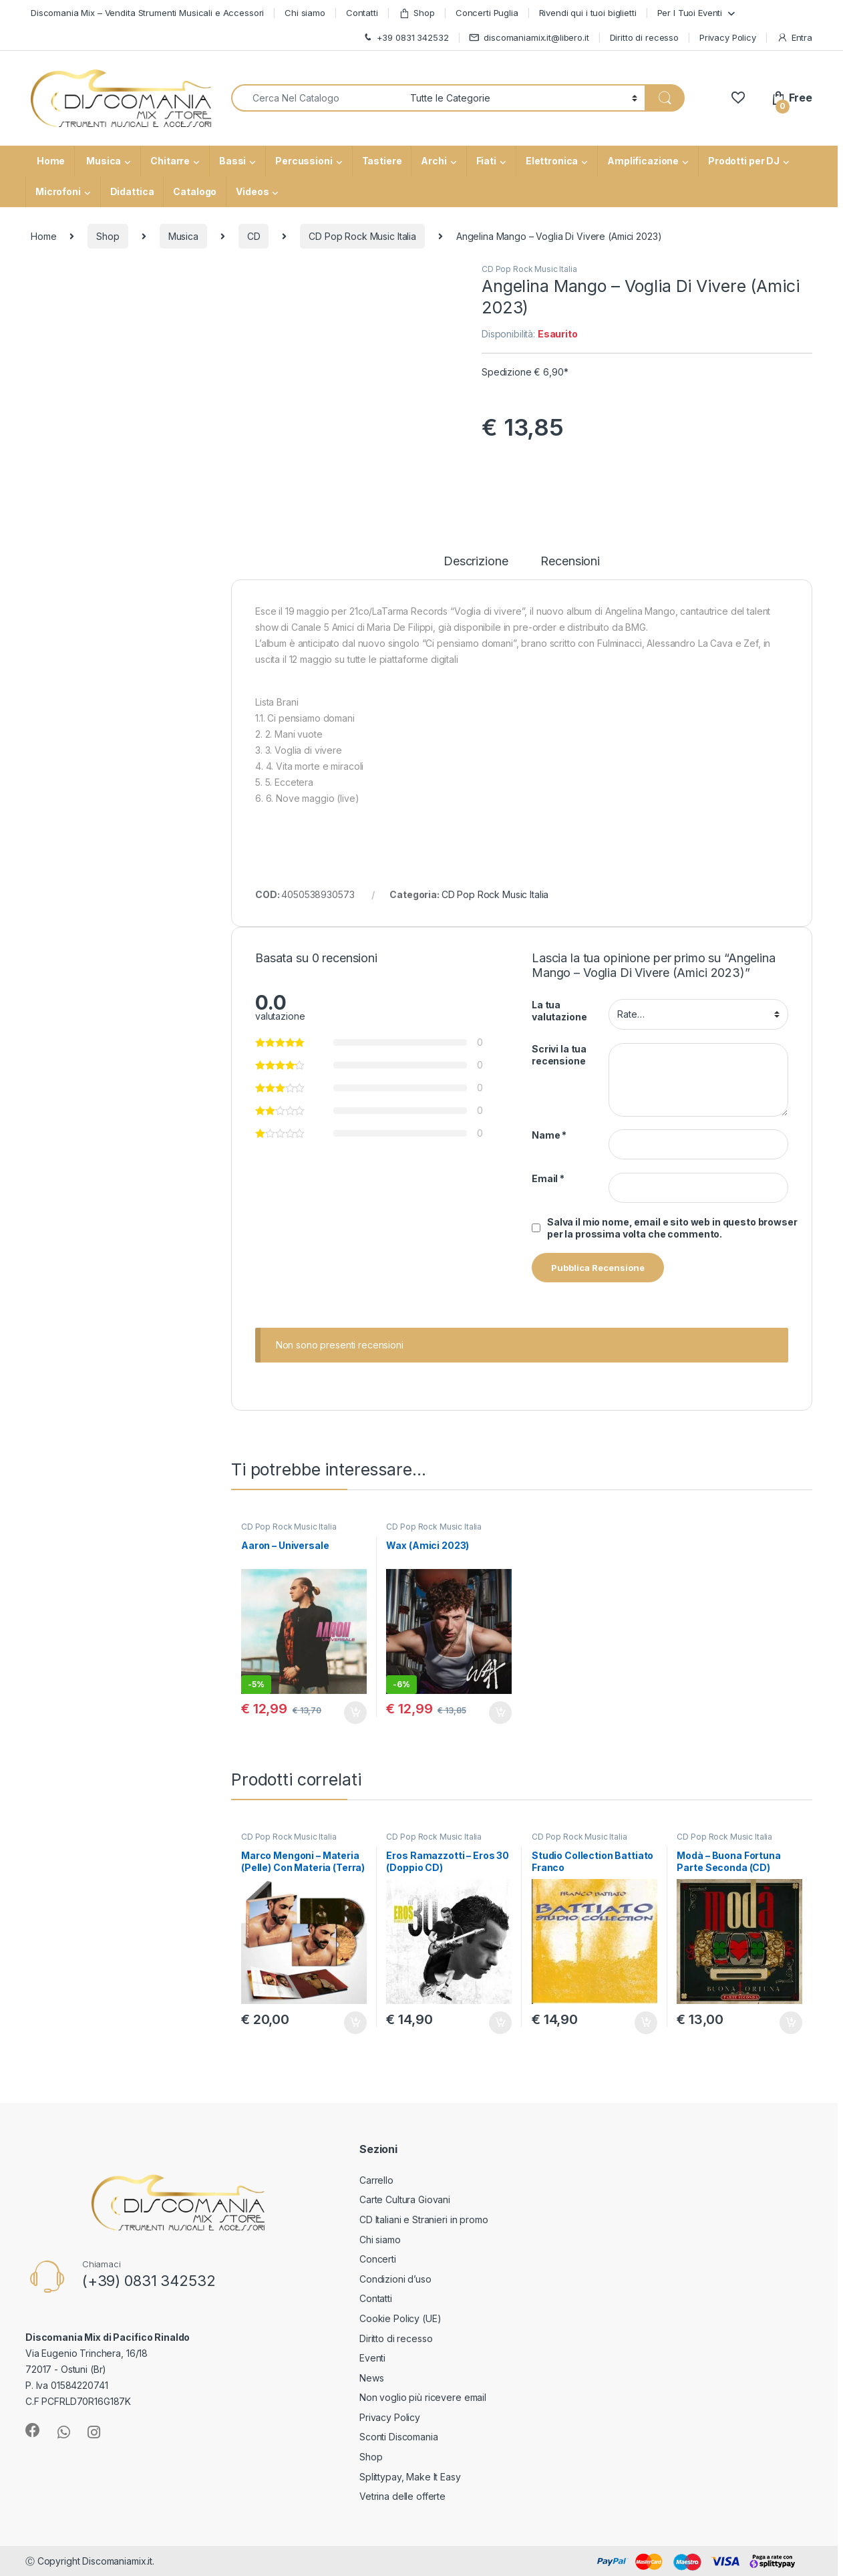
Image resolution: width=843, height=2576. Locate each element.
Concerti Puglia (487, 12)
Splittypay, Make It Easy (410, 2476)
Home (50, 160)
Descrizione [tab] (476, 561)
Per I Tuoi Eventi (690, 12)
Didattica (132, 191)
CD (254, 236)
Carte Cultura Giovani (404, 2199)
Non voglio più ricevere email (422, 2397)
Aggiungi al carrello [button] (355, 1712)
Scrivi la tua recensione (559, 1054)
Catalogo (194, 191)
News (371, 2378)
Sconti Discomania (398, 2436)
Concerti (377, 2259)
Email (548, 1178)
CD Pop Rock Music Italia (362, 236)
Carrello (376, 2180)
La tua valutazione (559, 1010)
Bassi (232, 160)
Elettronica (552, 160)
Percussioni (303, 160)
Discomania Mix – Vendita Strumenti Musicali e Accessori (147, 12)
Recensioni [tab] (570, 561)
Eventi (372, 2358)
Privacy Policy (727, 37)
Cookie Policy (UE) (400, 2318)
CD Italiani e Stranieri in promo (423, 2219)
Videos (252, 191)
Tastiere (382, 160)
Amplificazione (643, 160)
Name (549, 1135)
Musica (102, 160)
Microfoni (58, 191)
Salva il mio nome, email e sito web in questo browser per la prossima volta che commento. (672, 1228)
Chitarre (170, 160)
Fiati (486, 160)
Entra (794, 37)
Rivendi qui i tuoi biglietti (588, 12)
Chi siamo (305, 12)
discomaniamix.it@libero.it (528, 37)
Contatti (362, 12)
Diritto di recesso (644, 37)
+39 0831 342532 (405, 37)
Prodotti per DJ (744, 160)
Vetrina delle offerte (402, 2496)
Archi (433, 160)
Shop (417, 13)
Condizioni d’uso (395, 2279)
